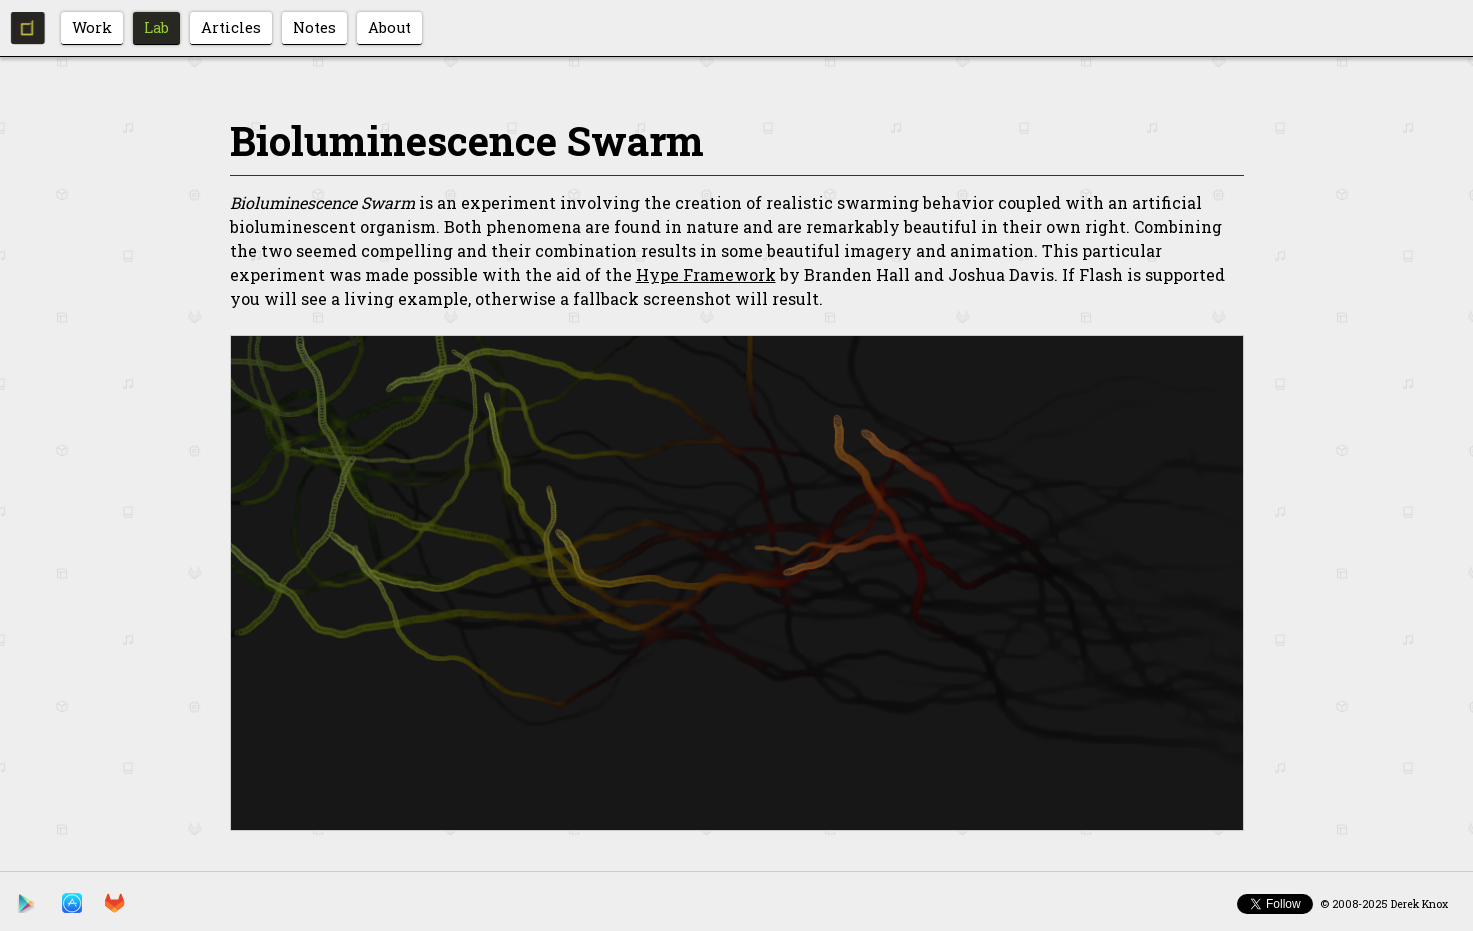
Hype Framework (706, 274)
